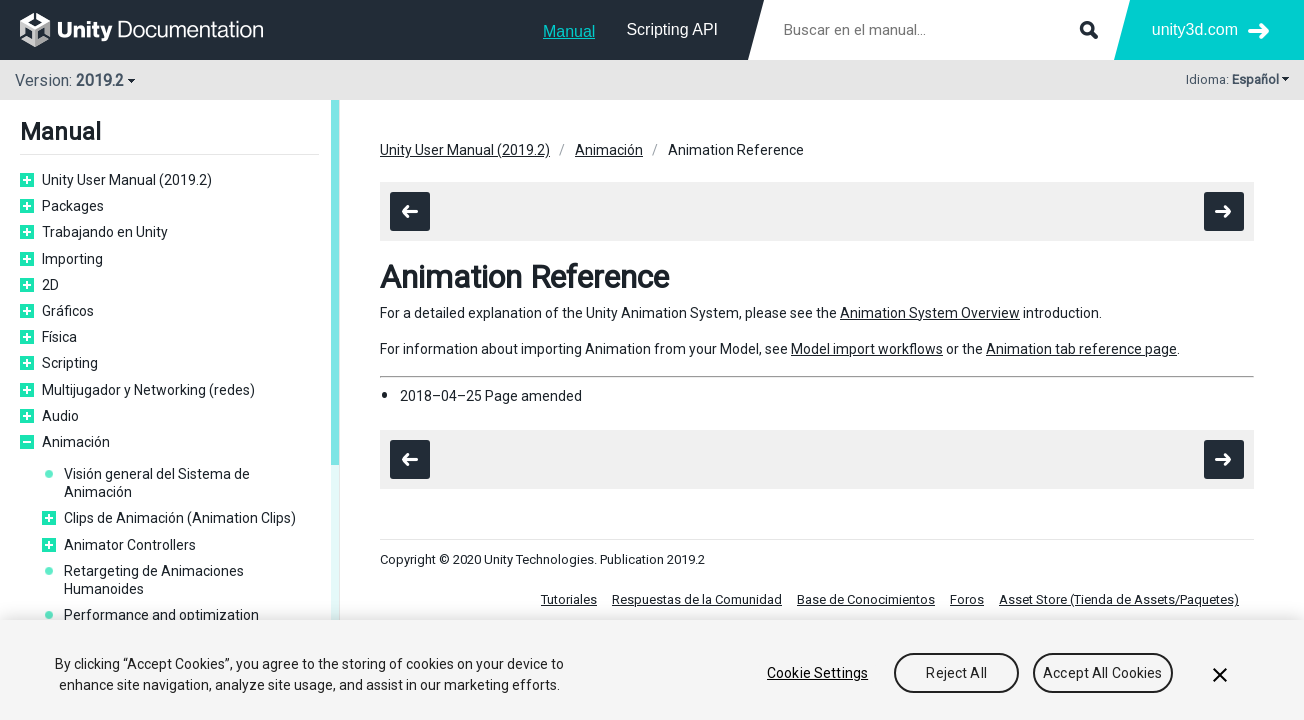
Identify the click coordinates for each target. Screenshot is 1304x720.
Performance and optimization (161, 615)
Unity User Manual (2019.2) (127, 180)
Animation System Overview (930, 313)
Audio (60, 416)
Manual (569, 31)
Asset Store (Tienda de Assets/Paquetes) (1119, 599)
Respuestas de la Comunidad (697, 599)
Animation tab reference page (1081, 349)
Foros (967, 599)
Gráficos (68, 311)
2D (50, 285)
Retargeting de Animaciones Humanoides (154, 580)
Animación (76, 442)
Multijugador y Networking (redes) (148, 390)
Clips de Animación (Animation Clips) (180, 518)
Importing (72, 259)
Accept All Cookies (1103, 675)
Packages (73, 206)
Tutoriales (569, 599)
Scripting (70, 363)
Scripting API (672, 29)
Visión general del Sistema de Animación (157, 483)
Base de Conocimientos (866, 599)
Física (59, 337)
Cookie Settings (817, 675)
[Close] (1220, 677)
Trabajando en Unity (105, 232)
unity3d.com (1195, 29)
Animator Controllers (130, 545)
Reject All (956, 675)
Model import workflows (867, 349)
